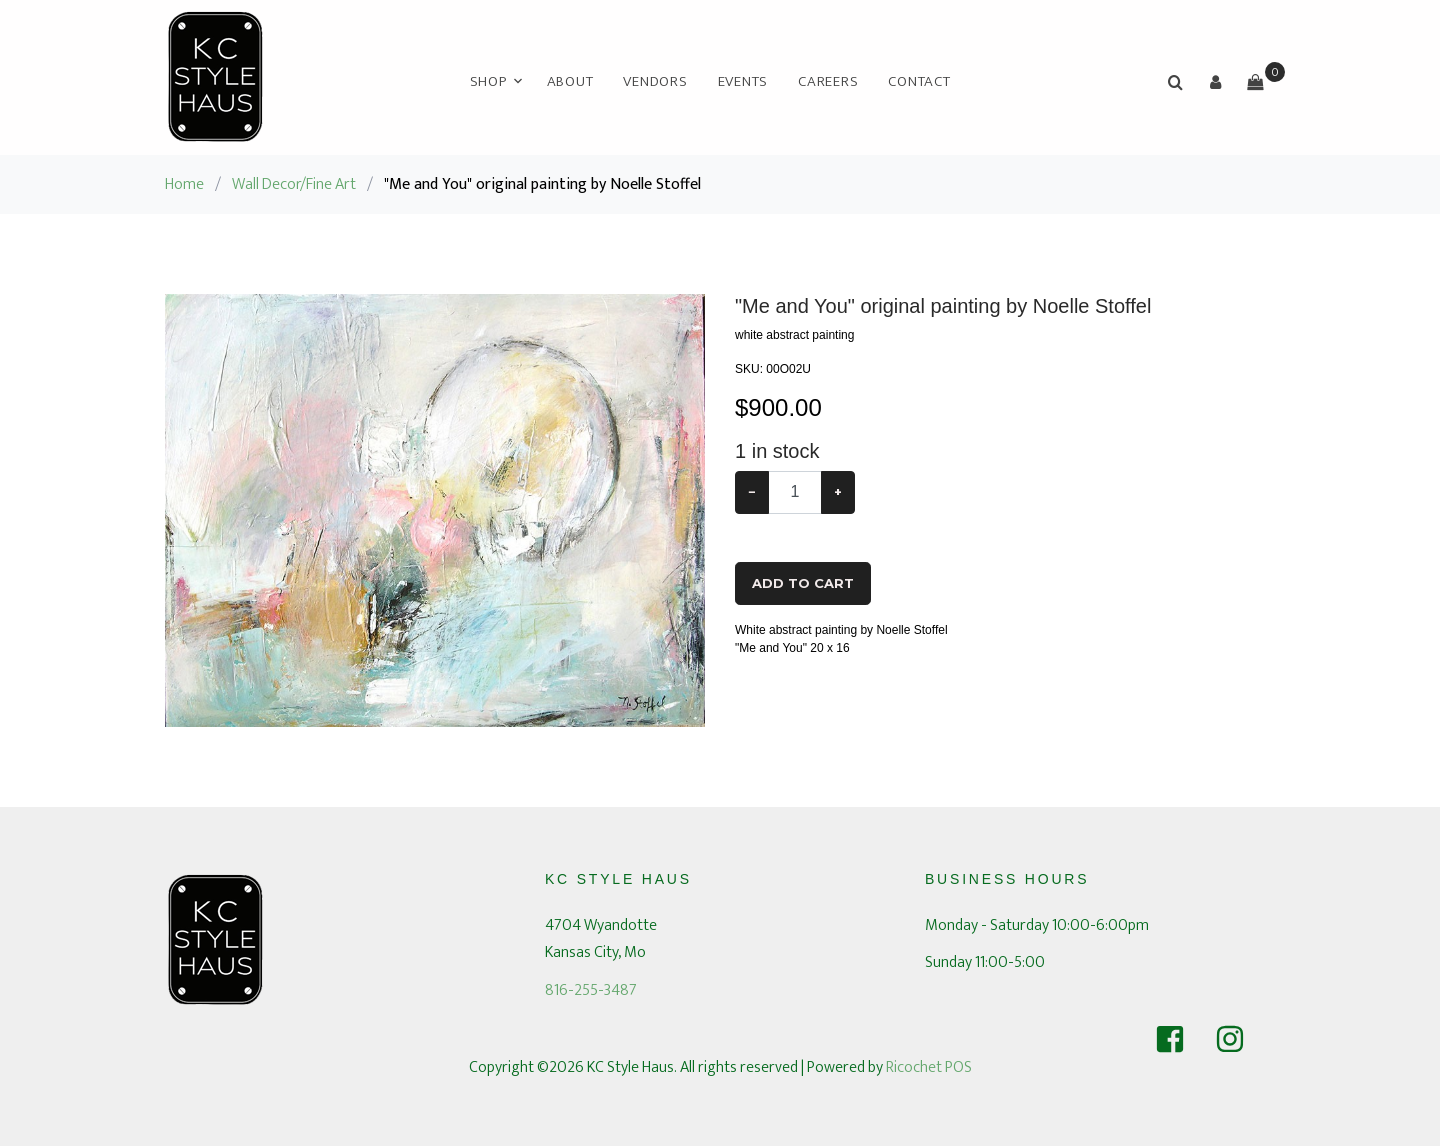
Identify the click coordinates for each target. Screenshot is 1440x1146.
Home (184, 184)
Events (743, 81)
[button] (1215, 82)
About (570, 81)
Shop (488, 81)
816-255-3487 (591, 990)
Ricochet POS (929, 1067)
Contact (919, 81)
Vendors (655, 81)
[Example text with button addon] (795, 492)
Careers (828, 81)
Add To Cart (803, 583)
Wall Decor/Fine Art (294, 184)
